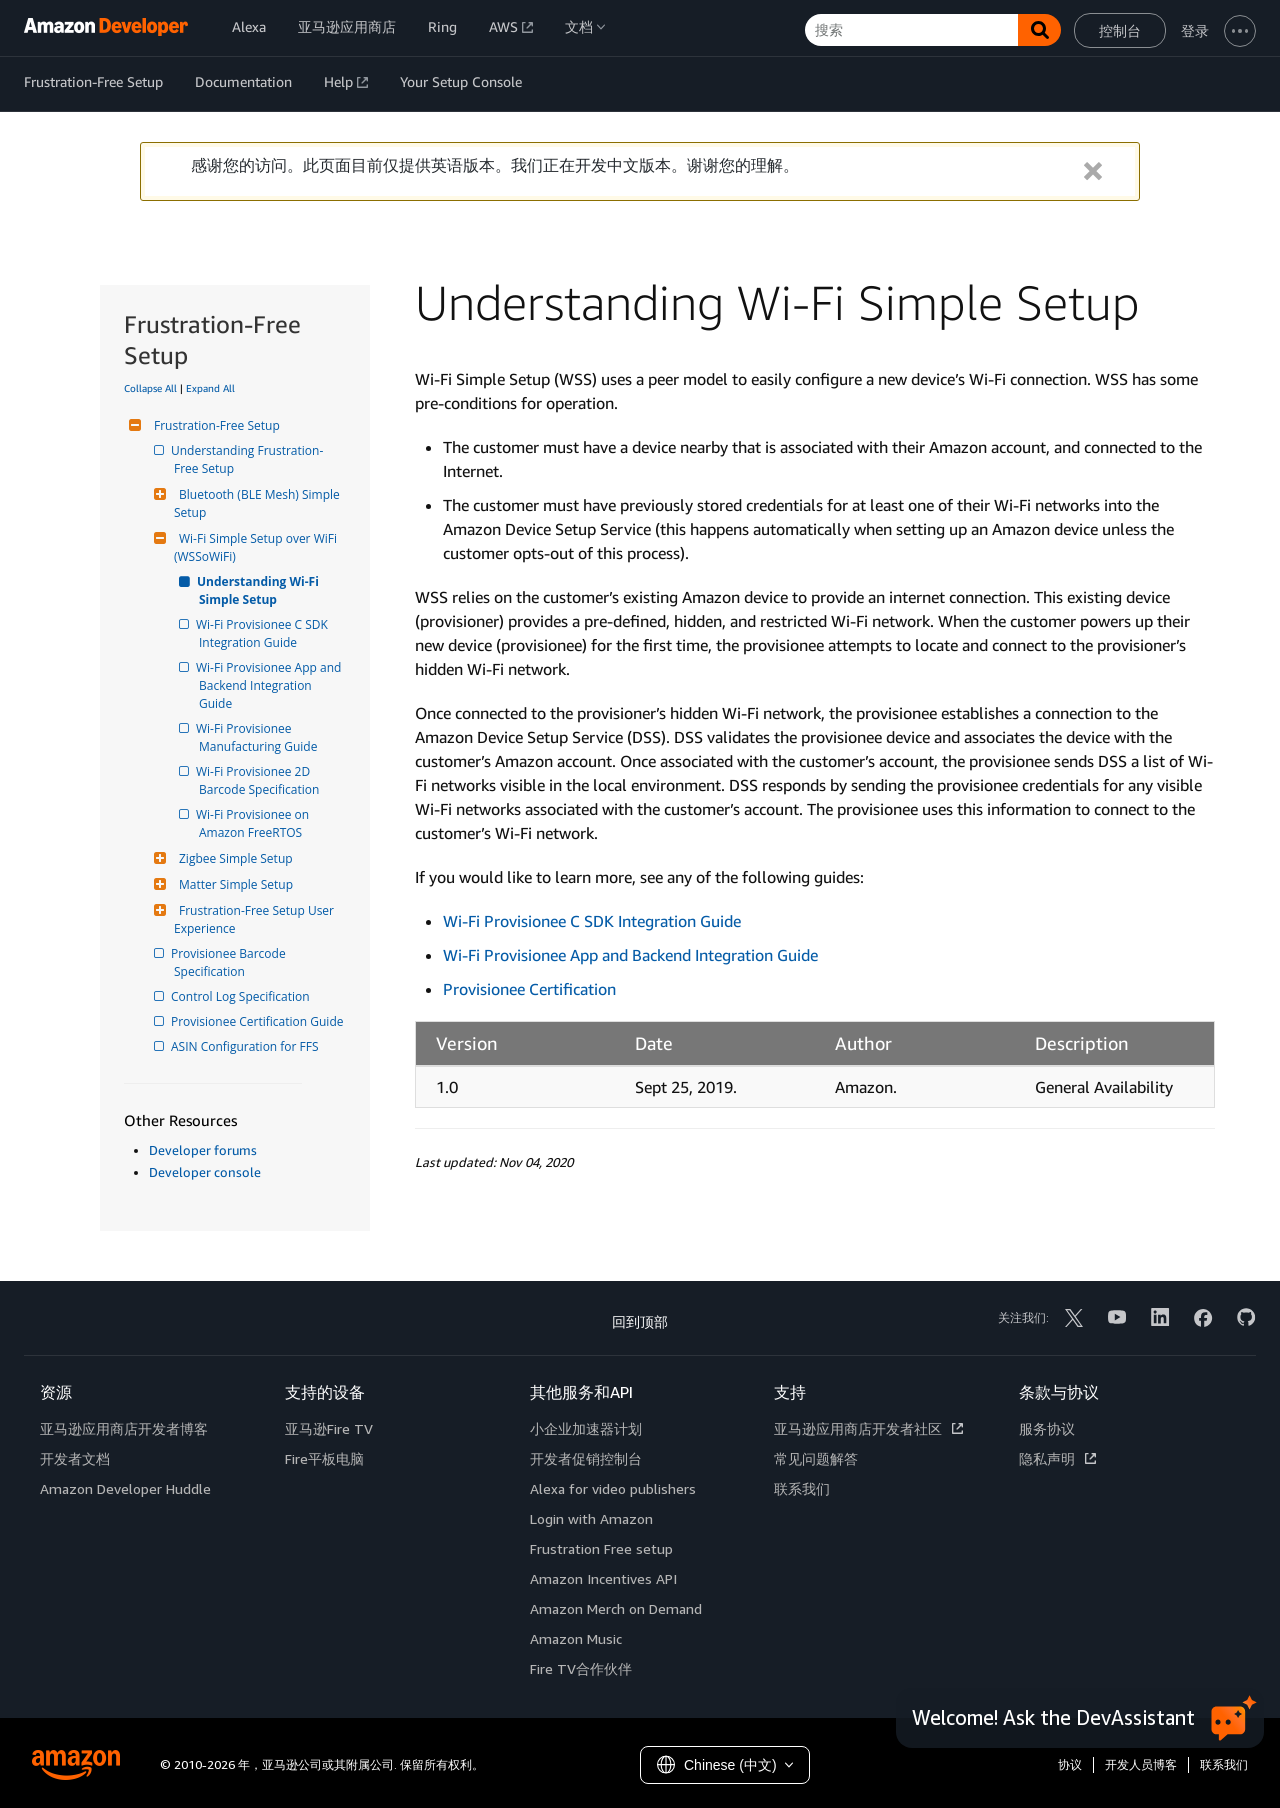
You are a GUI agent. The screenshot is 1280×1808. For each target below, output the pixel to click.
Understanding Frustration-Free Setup (248, 459)
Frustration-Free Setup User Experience (255, 919)
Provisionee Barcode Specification (231, 962)
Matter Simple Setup (233, 884)
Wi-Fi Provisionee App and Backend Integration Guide (271, 685)
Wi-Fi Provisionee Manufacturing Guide (258, 737)
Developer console (205, 1172)
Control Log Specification (242, 996)
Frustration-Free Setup (214, 425)
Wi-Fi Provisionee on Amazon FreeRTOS (255, 823)
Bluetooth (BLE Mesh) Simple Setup (258, 503)
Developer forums (203, 1150)
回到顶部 (640, 1321)
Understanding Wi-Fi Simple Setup (260, 590)
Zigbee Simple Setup (233, 858)
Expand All (210, 388)
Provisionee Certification (529, 989)
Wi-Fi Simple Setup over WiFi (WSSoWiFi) (257, 547)
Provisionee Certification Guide (258, 1021)
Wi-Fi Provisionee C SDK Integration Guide (265, 633)
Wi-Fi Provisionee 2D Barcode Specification (259, 780)
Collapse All (150, 388)
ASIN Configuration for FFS (246, 1046)
